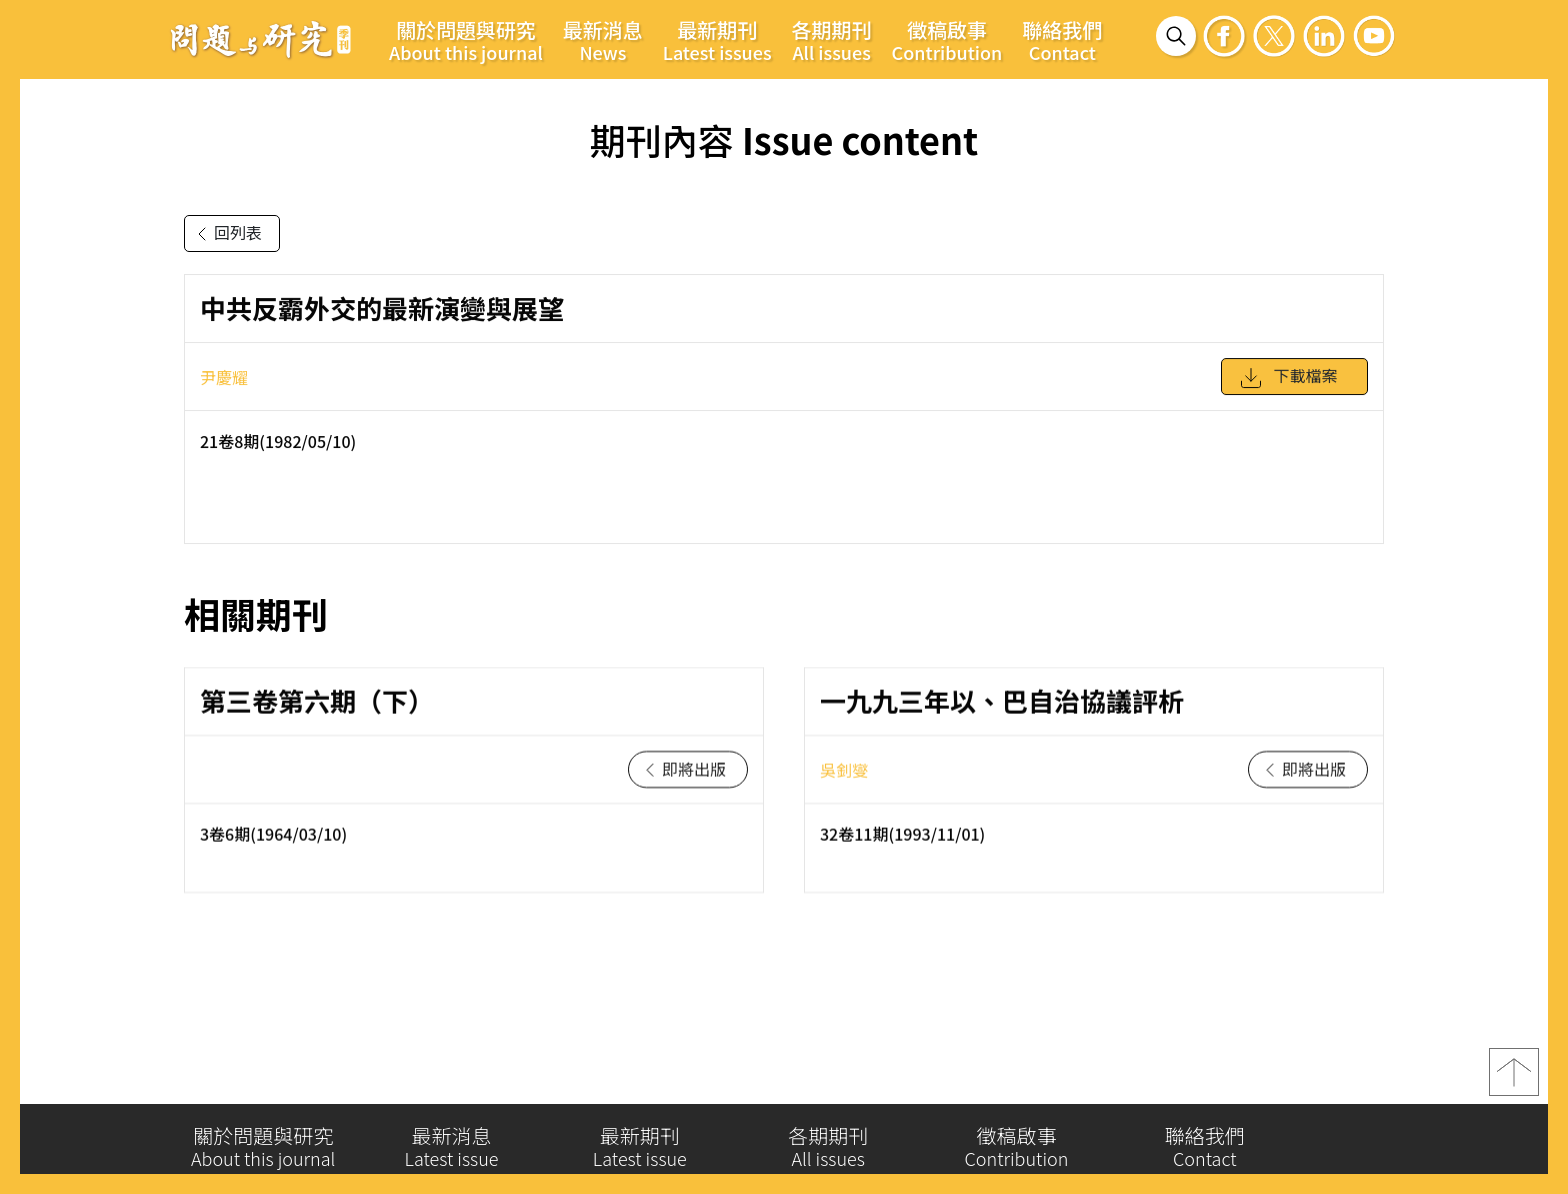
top (1514, 1082)
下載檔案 (1288, 387)
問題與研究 (261, 39)
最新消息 (603, 40)
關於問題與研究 (466, 40)
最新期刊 (717, 40)
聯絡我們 (1062, 40)
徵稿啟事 (947, 40)
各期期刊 (832, 40)
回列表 (226, 234)
